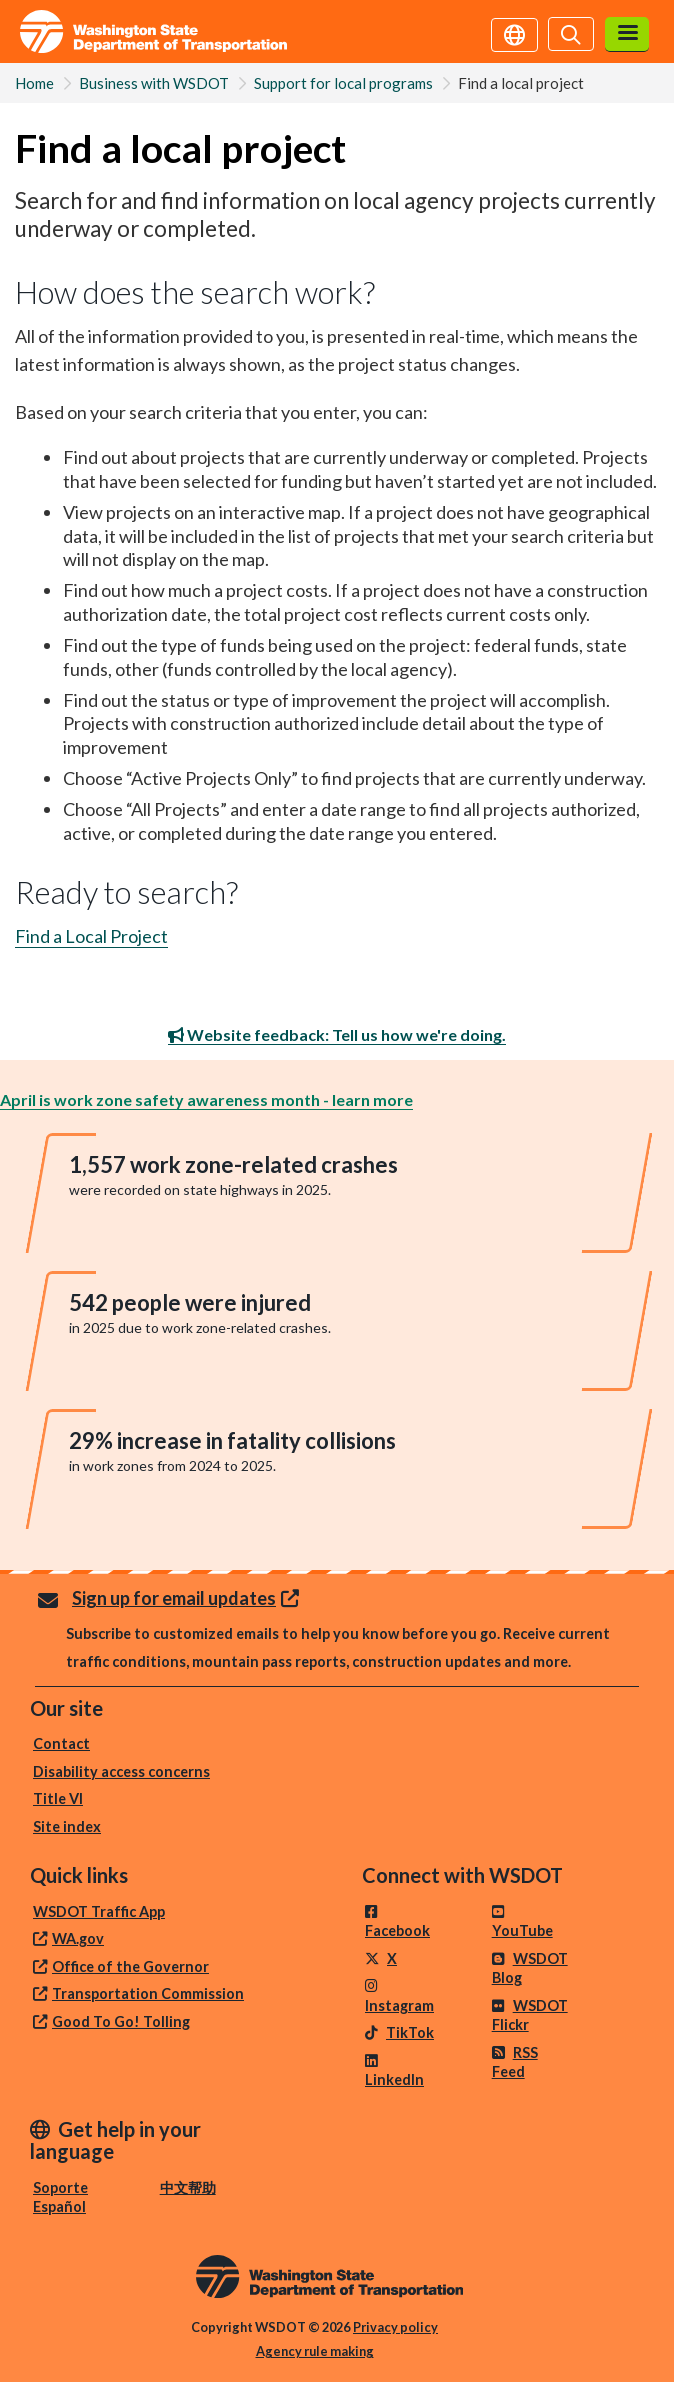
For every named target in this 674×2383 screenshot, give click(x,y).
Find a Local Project (91, 936)
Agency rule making (315, 2351)
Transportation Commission (148, 1993)
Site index (67, 1826)
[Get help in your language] (514, 33)
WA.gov (78, 1938)
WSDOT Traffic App (99, 1911)
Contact (61, 1743)
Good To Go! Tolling (121, 2021)
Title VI (58, 1798)
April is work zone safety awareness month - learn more (206, 1099)
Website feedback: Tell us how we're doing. (337, 1034)
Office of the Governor (130, 1966)
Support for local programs (343, 83)
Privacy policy (395, 2327)
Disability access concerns (121, 1771)
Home (34, 83)
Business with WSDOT (154, 83)
